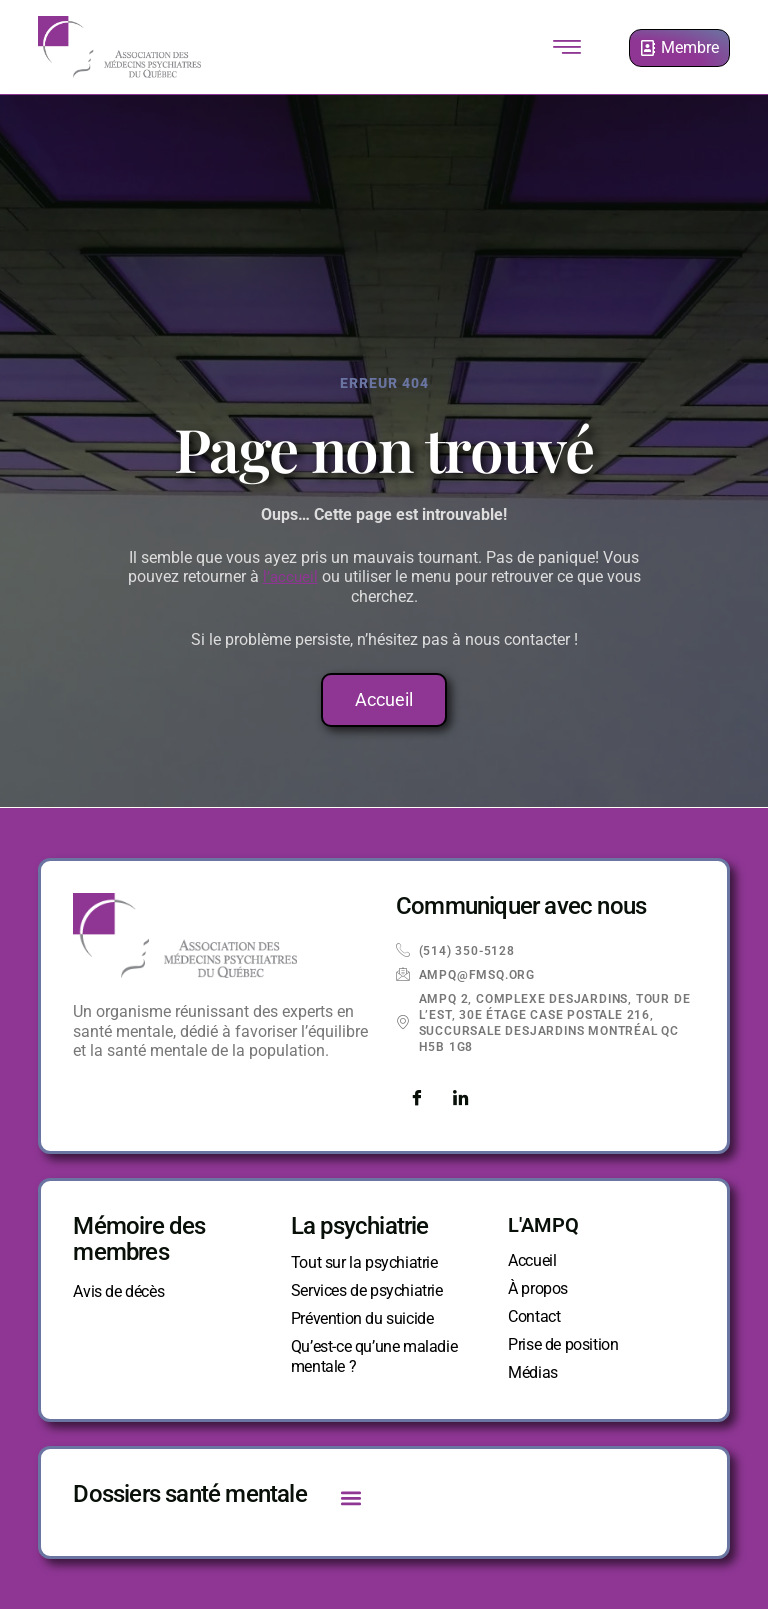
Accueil (532, 1260)
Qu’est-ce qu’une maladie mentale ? (374, 1356)
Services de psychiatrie (367, 1290)
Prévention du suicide (362, 1318)
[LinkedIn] (460, 1099)
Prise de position (563, 1344)
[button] (351, 1497)
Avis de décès (118, 1291)
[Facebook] (416, 1099)
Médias (533, 1372)
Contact (534, 1316)
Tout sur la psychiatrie (364, 1262)
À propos (538, 1288)
